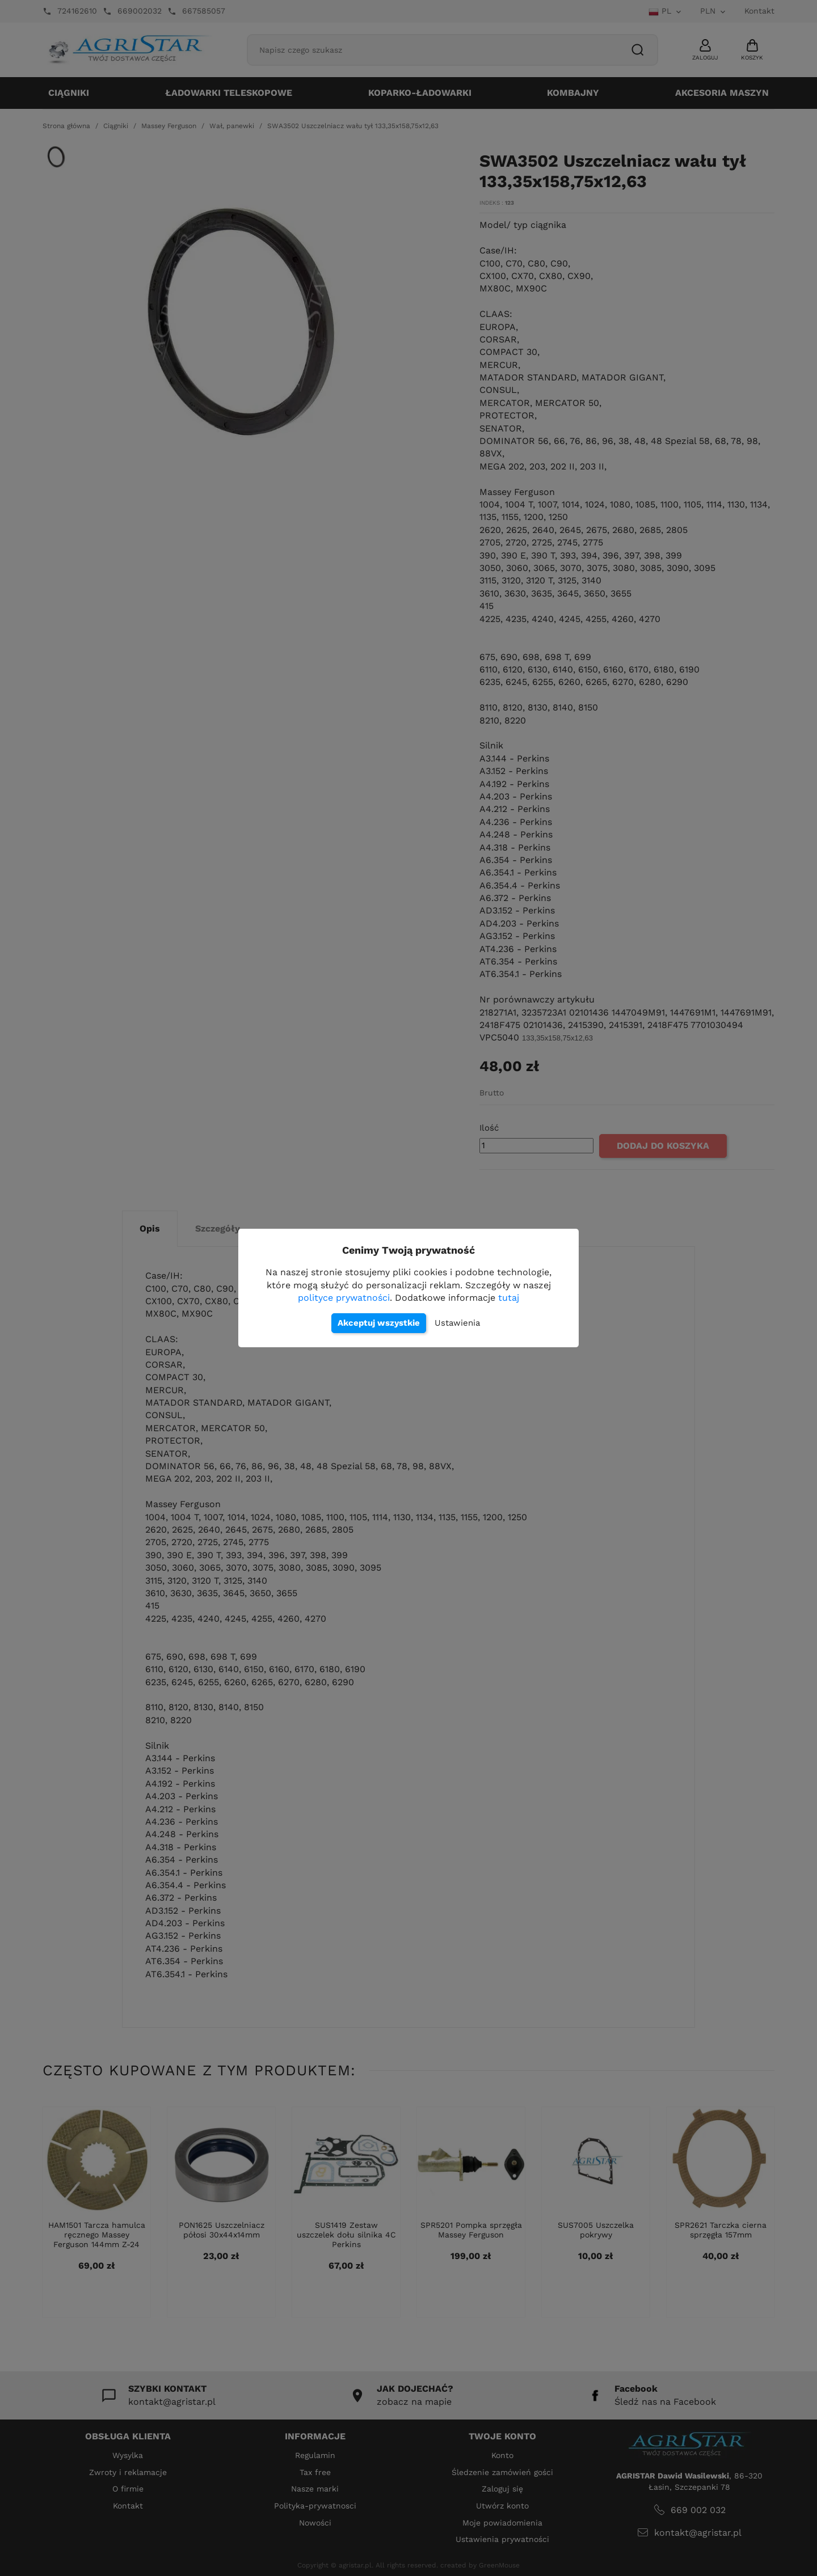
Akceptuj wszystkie (379, 1323)
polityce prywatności (344, 1297)
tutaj (508, 1297)
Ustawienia (457, 1323)
